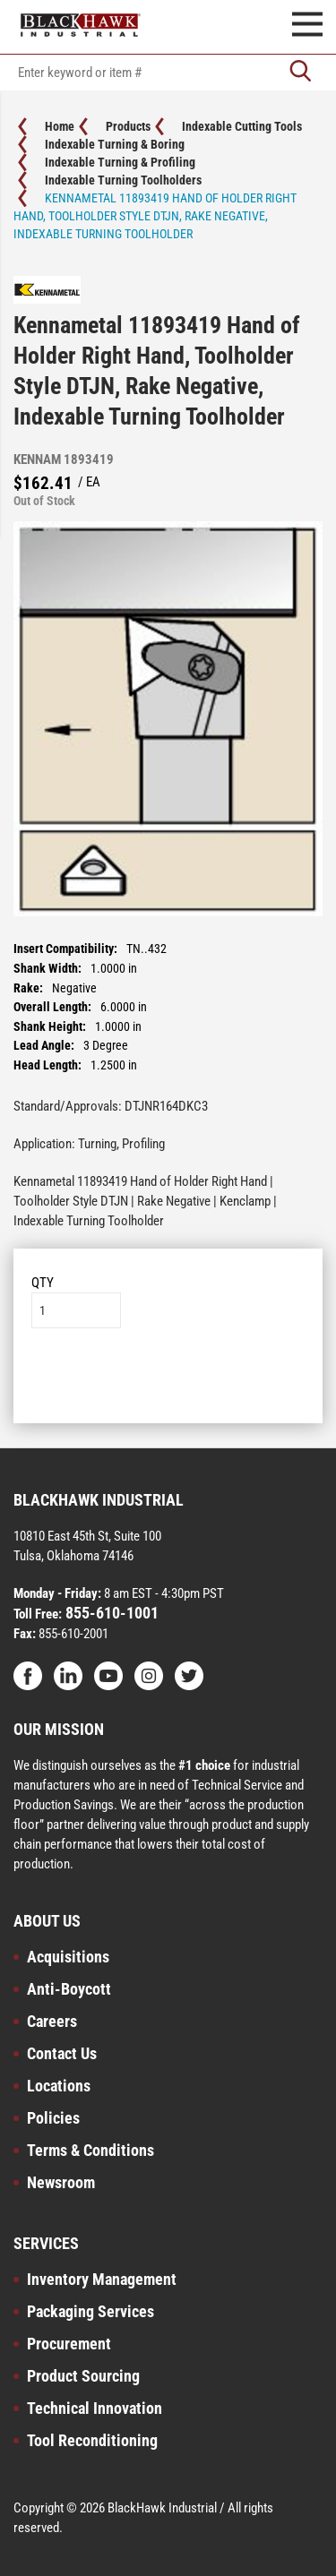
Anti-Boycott (69, 1988)
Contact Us (62, 2053)
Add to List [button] (168, 1382)
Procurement (69, 2343)
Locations (58, 2085)
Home (59, 126)
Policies (53, 2117)
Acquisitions (68, 1956)
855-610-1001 (110, 1612)
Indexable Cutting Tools (242, 126)
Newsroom (61, 2182)
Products (128, 126)
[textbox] (168, 72)
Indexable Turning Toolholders (123, 180)
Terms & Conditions (90, 2150)
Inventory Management (102, 2279)
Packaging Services (90, 2311)
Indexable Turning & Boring (115, 144)
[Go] (300, 72)
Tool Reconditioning (92, 2440)
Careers (52, 2021)
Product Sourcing (83, 2375)
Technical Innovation (94, 2408)
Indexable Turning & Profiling (120, 162)
